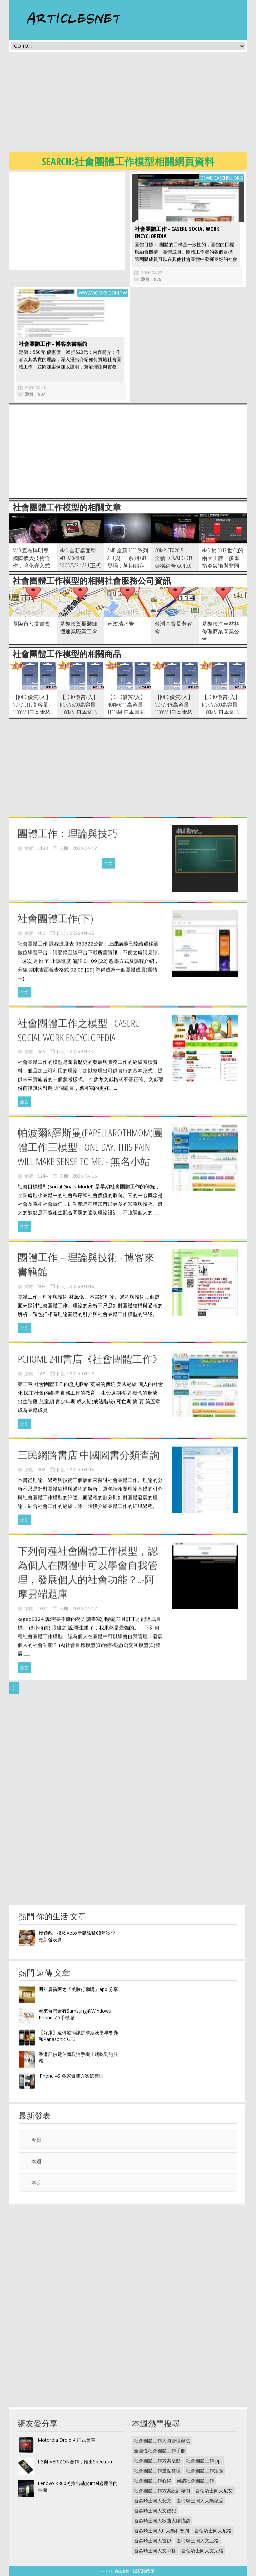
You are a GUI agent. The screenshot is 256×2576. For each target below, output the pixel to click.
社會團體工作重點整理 (157, 2470)
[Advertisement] (132, 104)
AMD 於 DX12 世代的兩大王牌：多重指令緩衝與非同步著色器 (222, 562)
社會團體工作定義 (204, 2470)
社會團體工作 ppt (204, 2460)
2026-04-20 (82, 1051)
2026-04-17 (84, 1608)
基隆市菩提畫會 (31, 623)
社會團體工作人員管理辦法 (162, 2440)
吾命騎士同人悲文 (152, 2500)
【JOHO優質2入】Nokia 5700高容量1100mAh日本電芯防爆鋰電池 (79, 708)
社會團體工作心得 (152, 2480)
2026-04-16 (35, 387)
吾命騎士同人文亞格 (198, 2540)
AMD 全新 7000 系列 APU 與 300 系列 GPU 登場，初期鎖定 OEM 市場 (127, 562)
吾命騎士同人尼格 (213, 2530)
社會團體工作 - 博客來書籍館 (53, 343)
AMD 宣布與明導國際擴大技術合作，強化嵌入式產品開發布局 (31, 562)
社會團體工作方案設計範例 (162, 2490)
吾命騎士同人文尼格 (202, 2550)
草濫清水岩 (120, 623)
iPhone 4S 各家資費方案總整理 (71, 2076)
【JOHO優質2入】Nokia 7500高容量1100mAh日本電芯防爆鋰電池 (221, 708)
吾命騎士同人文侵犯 (155, 2510)
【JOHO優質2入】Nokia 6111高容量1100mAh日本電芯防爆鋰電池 (126, 708)
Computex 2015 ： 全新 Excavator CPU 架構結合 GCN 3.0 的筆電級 (174, 562)
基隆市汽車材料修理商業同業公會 (220, 631)
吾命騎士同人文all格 (155, 2550)
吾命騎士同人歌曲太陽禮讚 (162, 2520)
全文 (108, 863)
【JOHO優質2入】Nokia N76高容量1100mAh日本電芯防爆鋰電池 (174, 708)
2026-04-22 (151, 273)
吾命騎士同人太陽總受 (200, 2500)
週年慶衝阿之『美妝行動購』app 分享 (78, 1989)
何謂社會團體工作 (195, 2480)
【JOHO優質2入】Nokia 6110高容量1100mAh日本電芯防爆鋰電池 (32, 708)
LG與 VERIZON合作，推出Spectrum (76, 2461)
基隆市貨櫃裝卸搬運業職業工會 (78, 627)
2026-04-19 (84, 848)
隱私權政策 (144, 2570)
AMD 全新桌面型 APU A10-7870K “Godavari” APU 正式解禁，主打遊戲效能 (80, 565)
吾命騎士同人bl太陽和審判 (161, 2530)
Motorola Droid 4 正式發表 (66, 2440)
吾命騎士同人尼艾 (214, 2490)
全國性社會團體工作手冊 (159, 2450)
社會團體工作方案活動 (157, 2460)
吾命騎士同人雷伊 (152, 2540)
